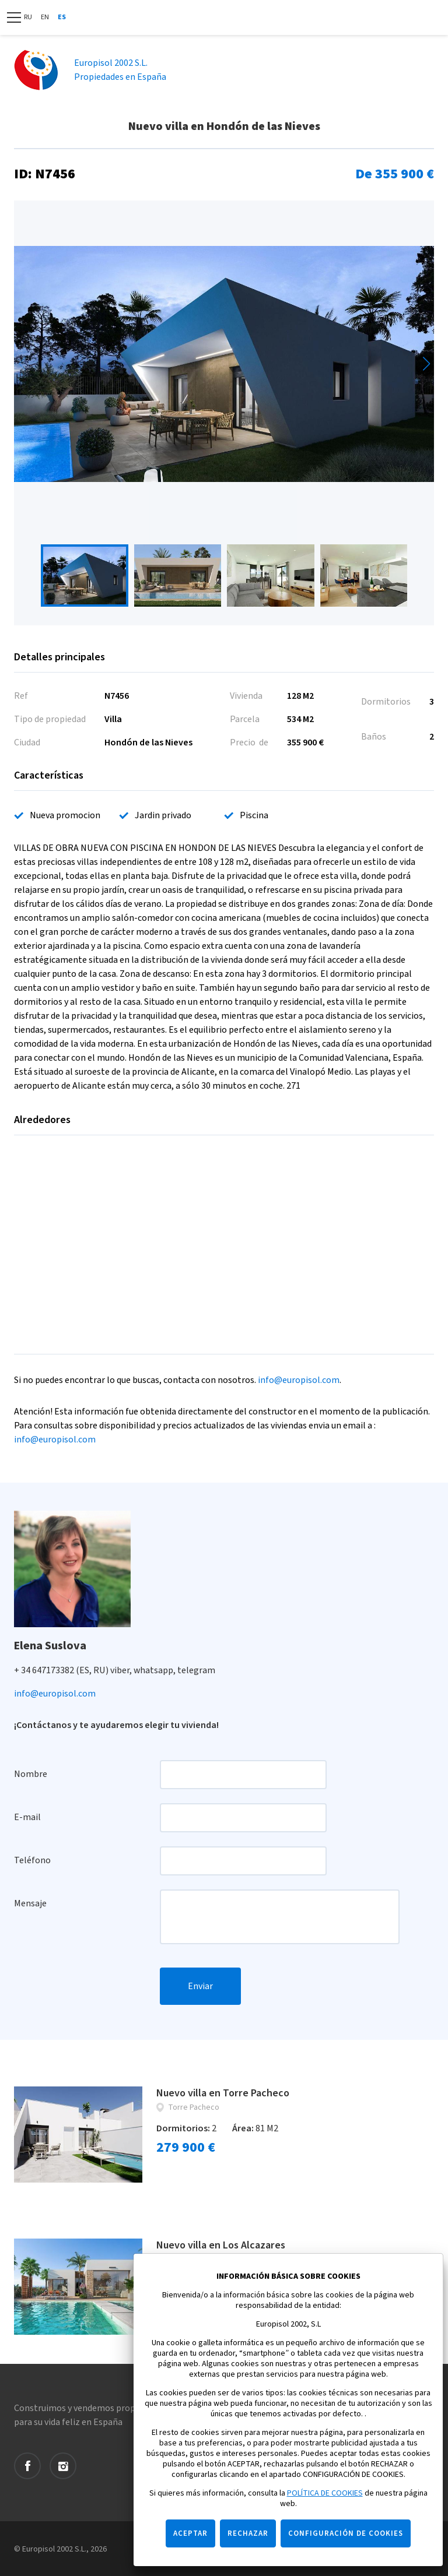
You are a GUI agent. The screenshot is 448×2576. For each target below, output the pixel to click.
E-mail (27, 1817)
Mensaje (30, 1903)
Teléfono (32, 1860)
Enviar (200, 1986)
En (45, 17)
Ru (28, 17)
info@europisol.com (299, 1380)
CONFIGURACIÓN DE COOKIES (345, 2533)
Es (62, 17)
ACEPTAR (190, 2533)
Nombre (30, 1774)
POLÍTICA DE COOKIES (325, 2493)
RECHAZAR (248, 2533)
